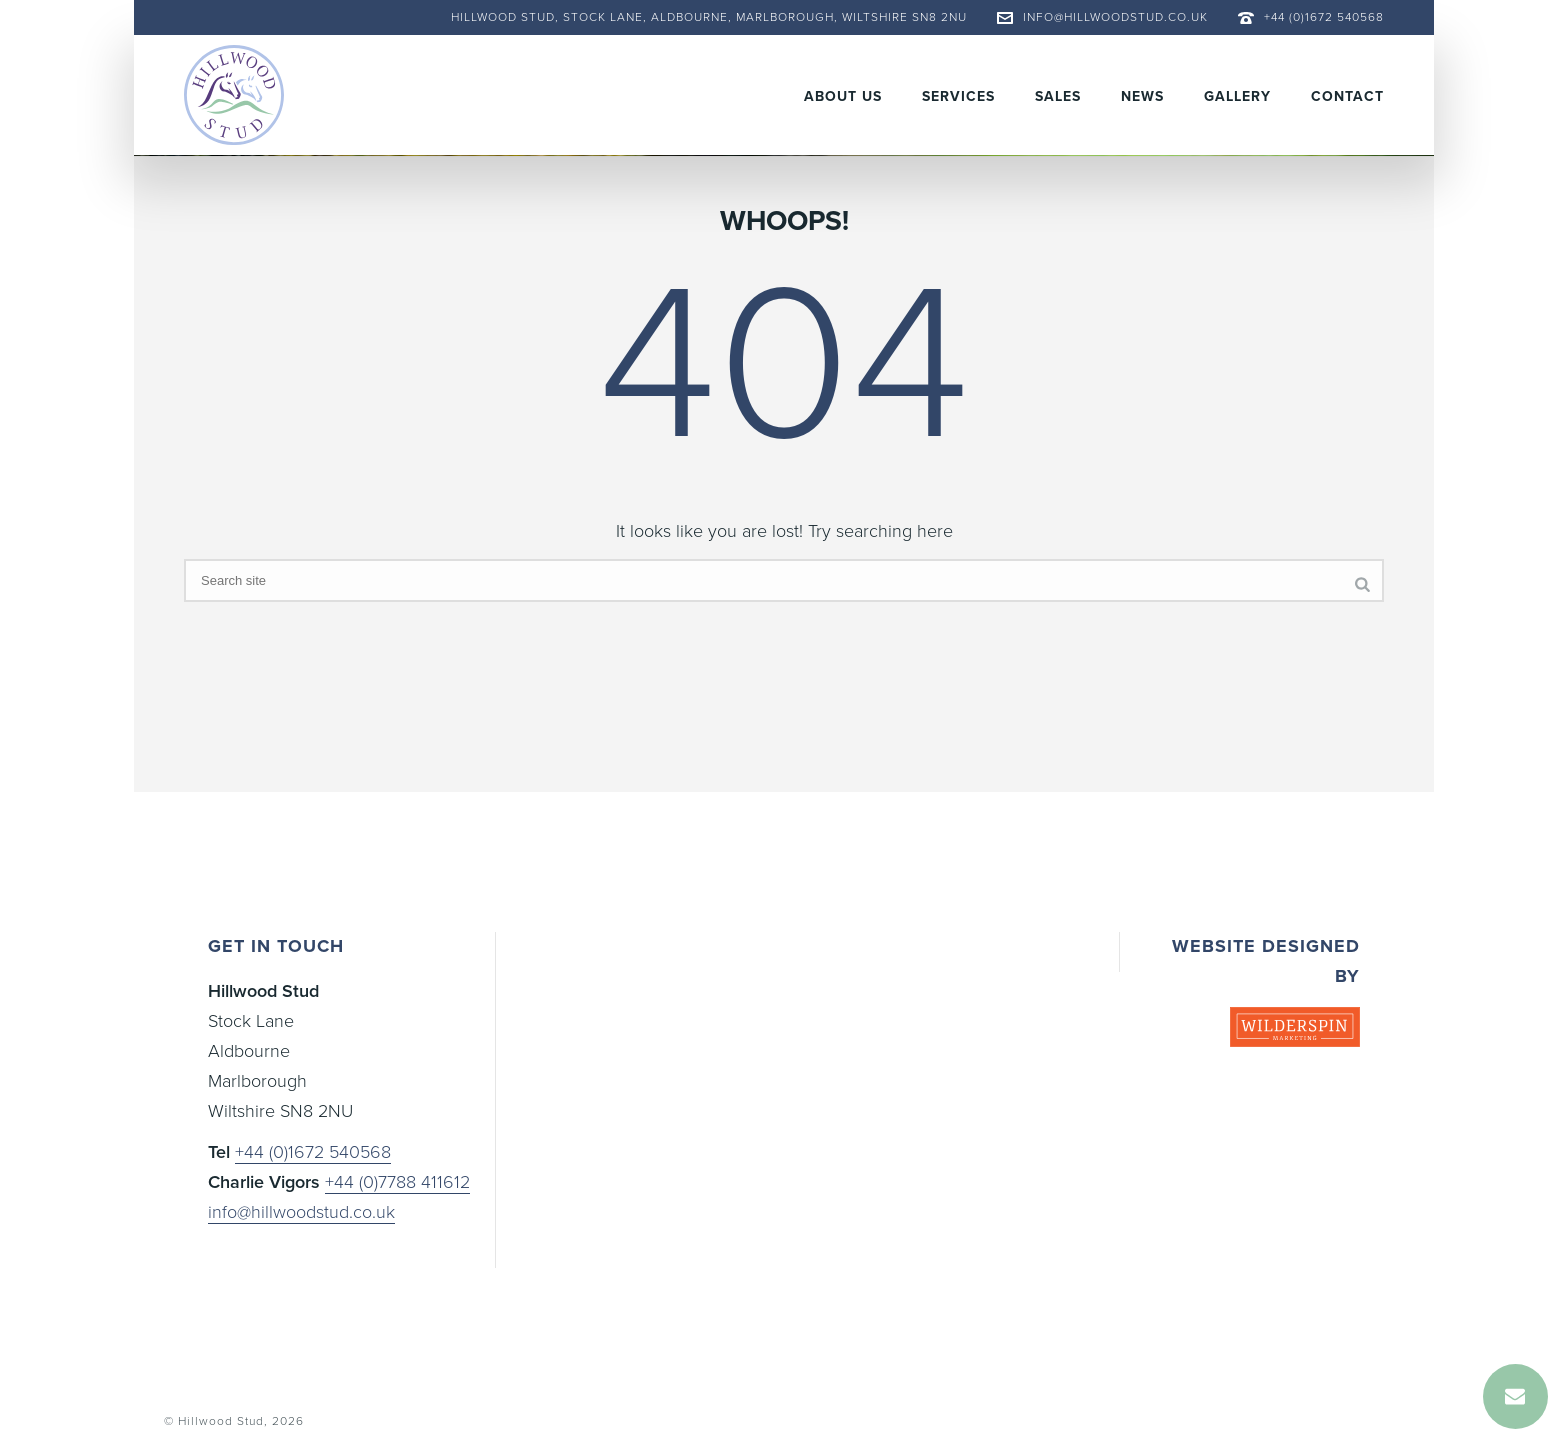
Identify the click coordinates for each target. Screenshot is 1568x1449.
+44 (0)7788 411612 (397, 1182)
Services (958, 96)
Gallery (1237, 96)
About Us (843, 96)
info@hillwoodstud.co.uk (1115, 17)
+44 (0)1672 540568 (1324, 17)
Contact (1347, 96)
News (1142, 96)
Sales (1058, 96)
